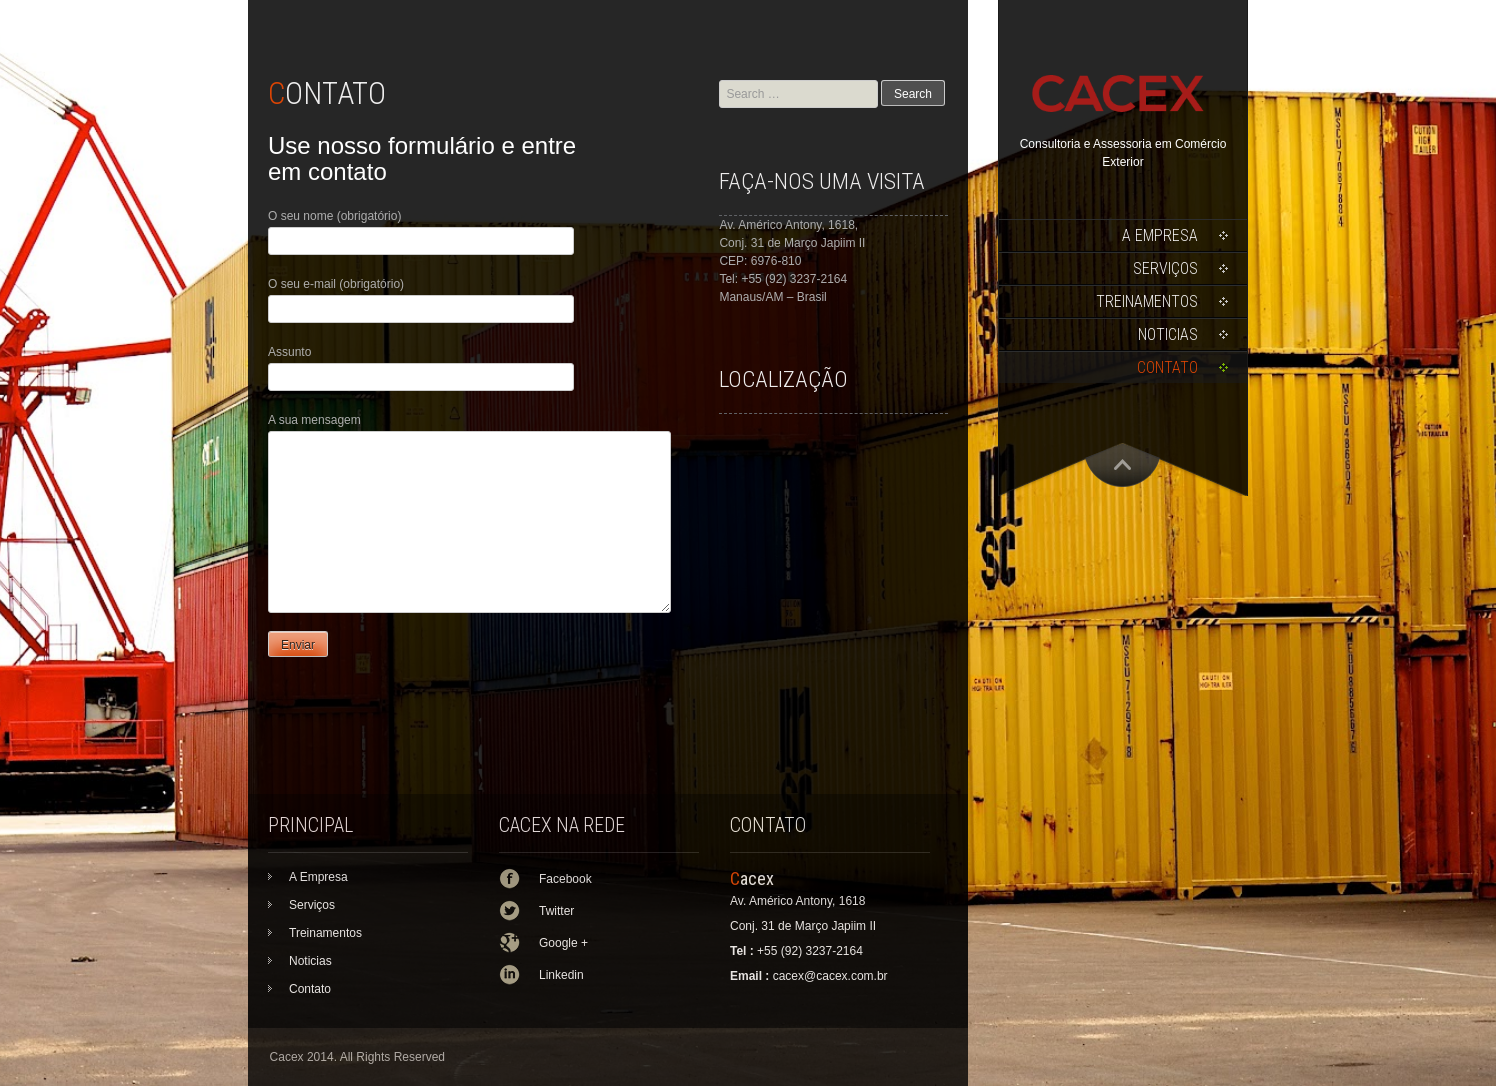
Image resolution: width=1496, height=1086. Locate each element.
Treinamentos (1147, 301)
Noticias (1168, 334)
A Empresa (1160, 235)
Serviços (1165, 268)
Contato (1167, 367)
